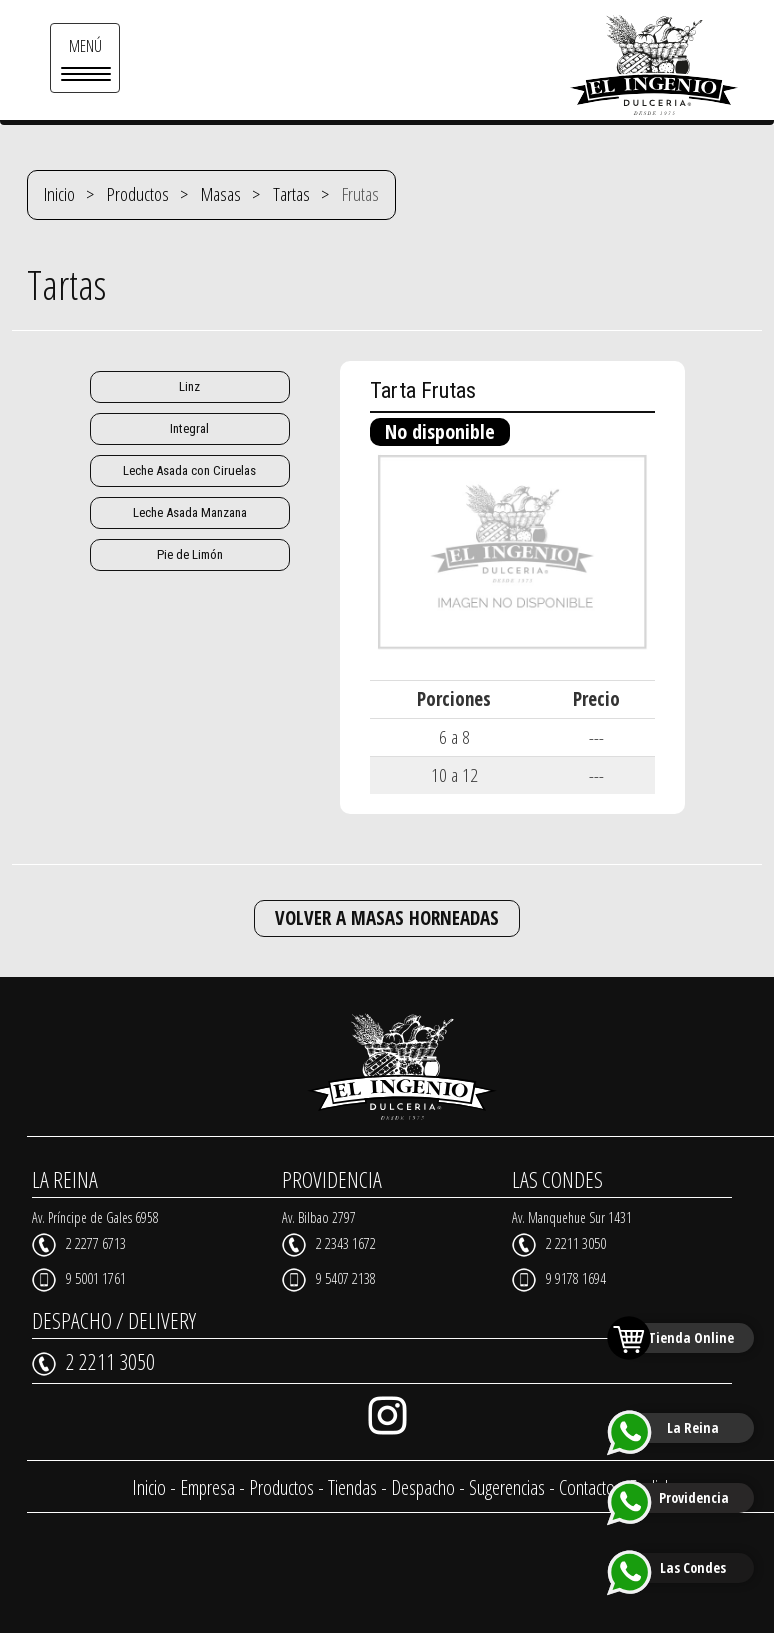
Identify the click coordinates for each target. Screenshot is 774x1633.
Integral (189, 428)
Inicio (59, 194)
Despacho (423, 1487)
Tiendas (352, 1487)
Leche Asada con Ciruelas (189, 470)
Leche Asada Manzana (190, 512)
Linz (189, 386)
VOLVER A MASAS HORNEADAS (387, 918)
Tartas (291, 194)
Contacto (587, 1487)
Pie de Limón (190, 554)
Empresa (207, 1487)
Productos (138, 194)
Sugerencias (507, 1487)
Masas (221, 194)
